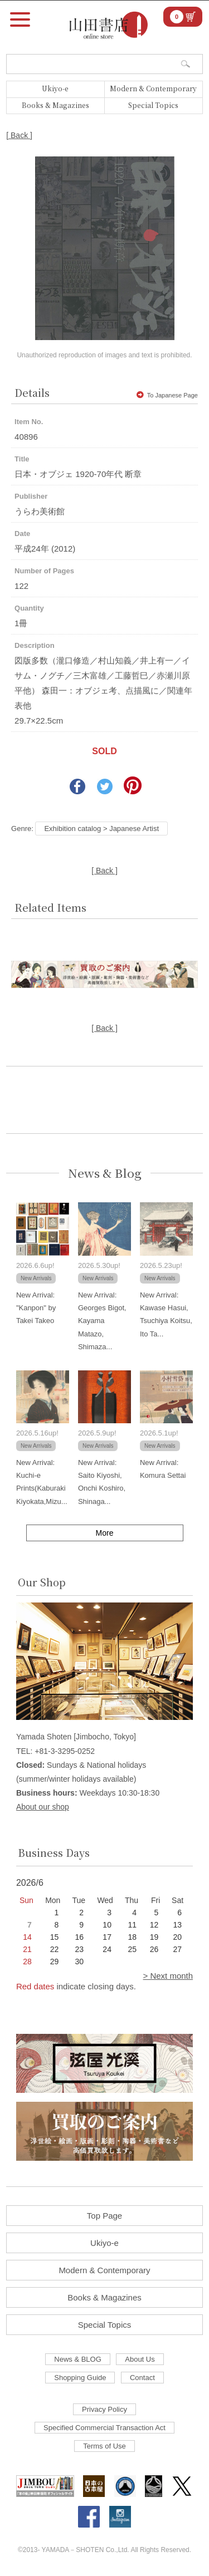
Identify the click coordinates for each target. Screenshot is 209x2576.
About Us (139, 2359)
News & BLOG (77, 2359)
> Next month (168, 1975)
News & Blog (105, 1173)
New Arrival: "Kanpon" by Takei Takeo (36, 1308)
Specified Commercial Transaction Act (104, 2427)
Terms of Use (104, 2446)
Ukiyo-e (55, 88)
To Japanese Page (167, 395)
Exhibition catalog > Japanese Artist (101, 828)
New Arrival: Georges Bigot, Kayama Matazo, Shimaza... (102, 1321)
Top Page (104, 2215)
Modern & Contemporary (153, 88)
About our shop (42, 1806)
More (105, 1532)
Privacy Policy (104, 2409)
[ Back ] (19, 135)
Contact (142, 2377)
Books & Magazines (55, 105)
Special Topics (153, 105)
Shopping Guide (80, 2377)
